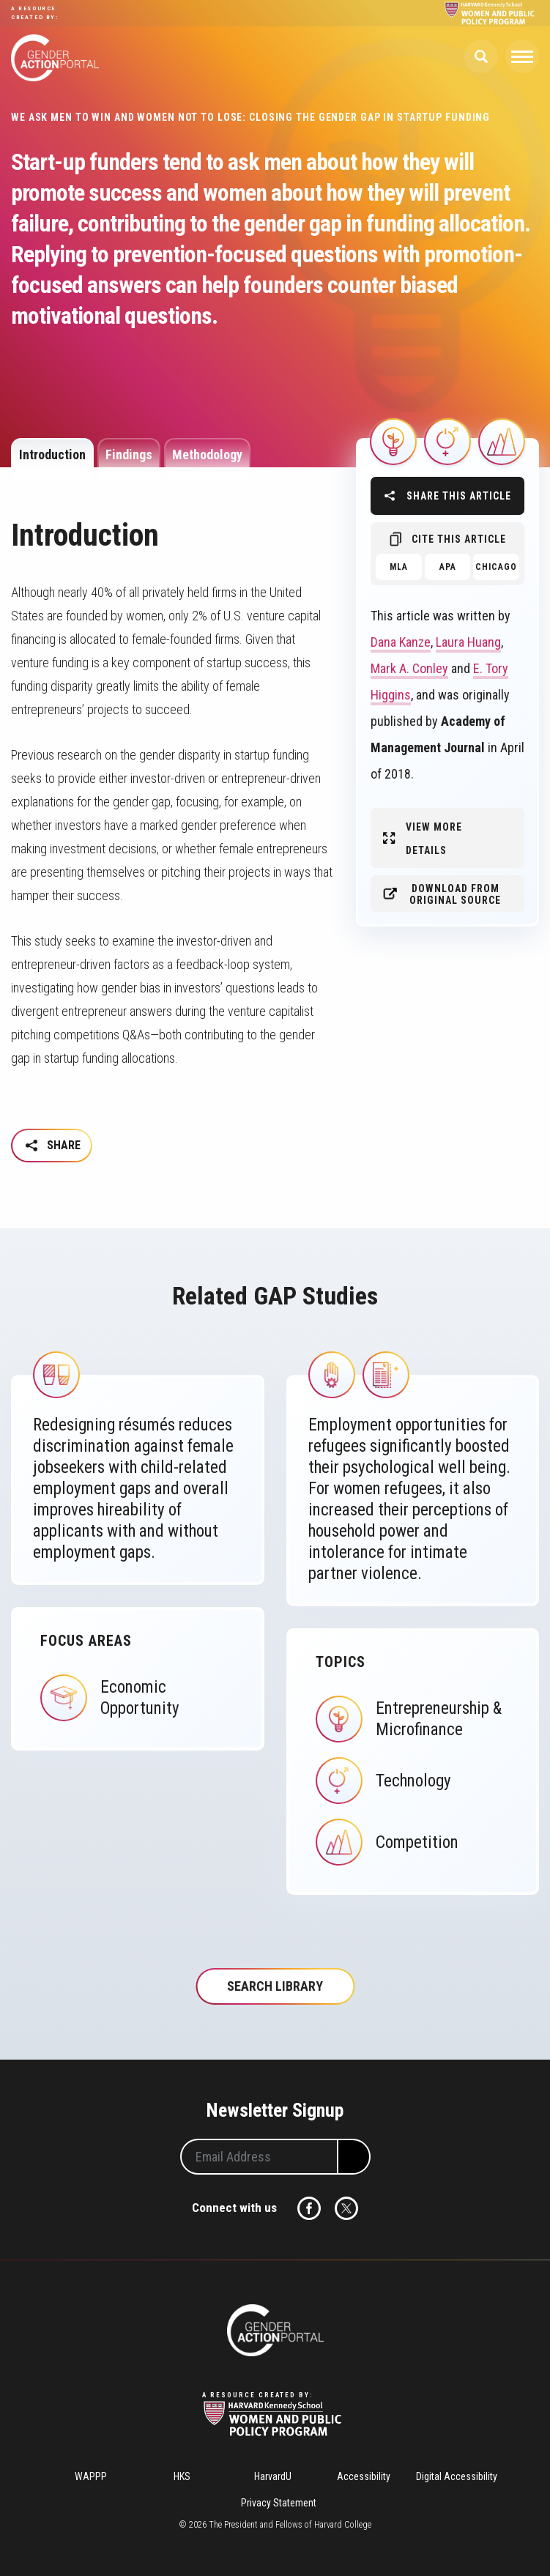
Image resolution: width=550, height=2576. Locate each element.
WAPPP (91, 2476)
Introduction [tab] (52, 454)
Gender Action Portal (55, 57)
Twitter (346, 2208)
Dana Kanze (401, 642)
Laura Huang (468, 642)
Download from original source (455, 894)
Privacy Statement (278, 2503)
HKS (182, 2476)
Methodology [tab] (207, 454)
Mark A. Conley (409, 668)
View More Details (434, 838)
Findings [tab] (128, 454)
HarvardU (272, 2476)
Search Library (275, 1986)
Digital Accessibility (456, 2476)
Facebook (309, 2208)
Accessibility (363, 2476)
